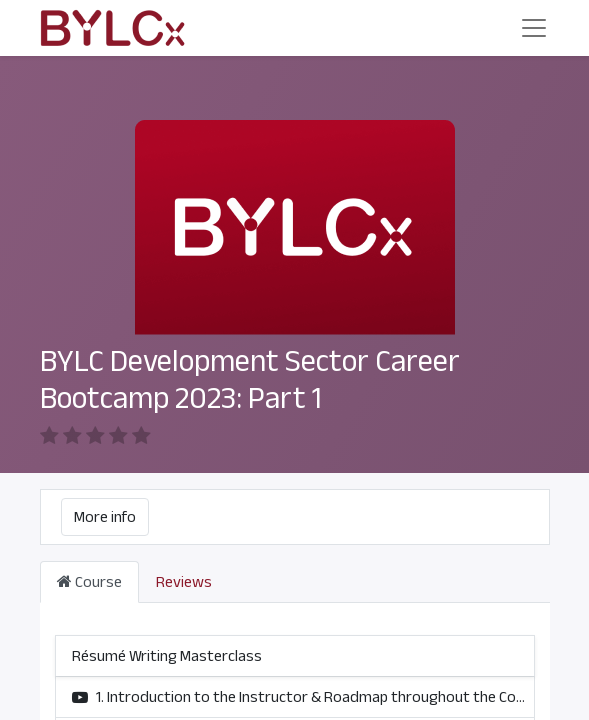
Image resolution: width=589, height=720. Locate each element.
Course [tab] (89, 582)
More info (105, 517)
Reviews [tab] (184, 582)
